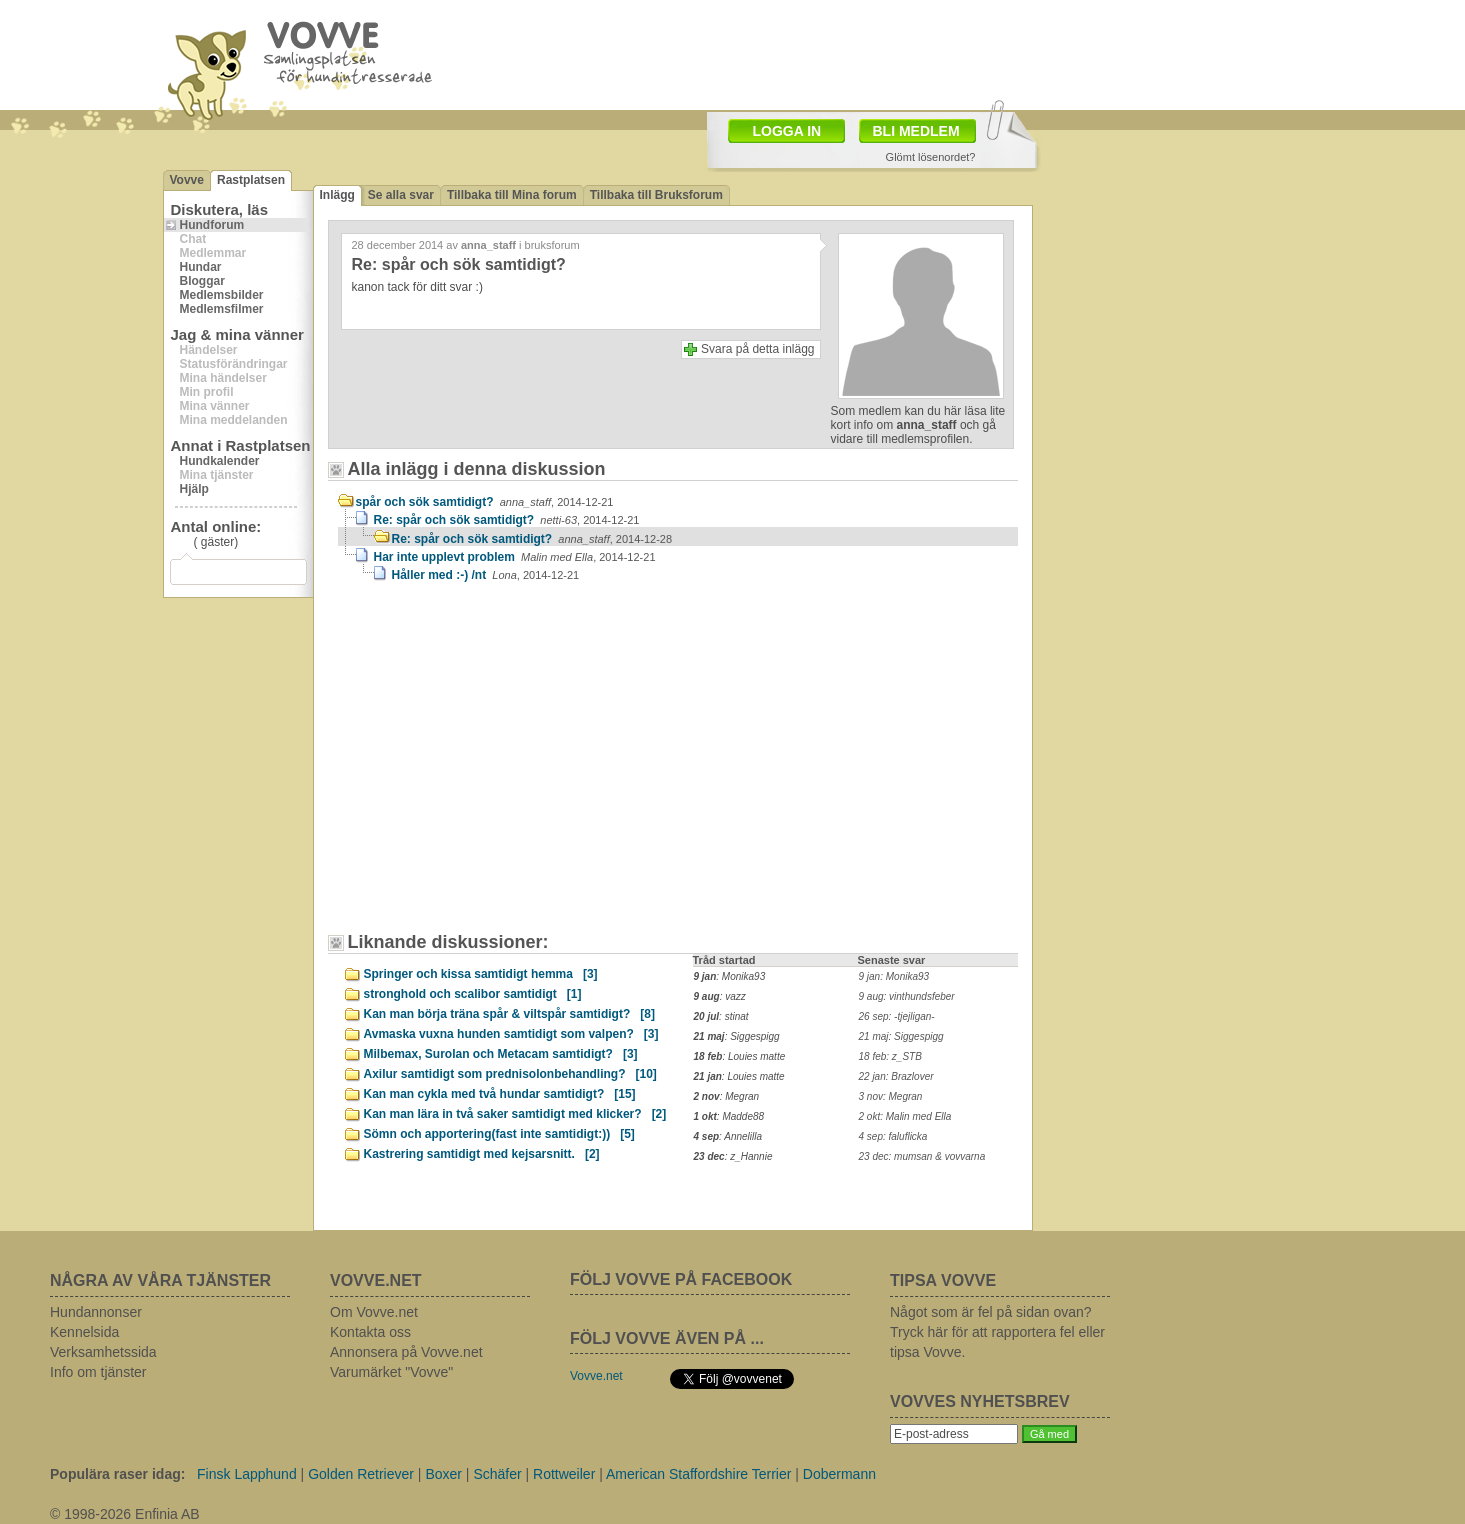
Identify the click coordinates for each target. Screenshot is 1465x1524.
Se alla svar (401, 195)
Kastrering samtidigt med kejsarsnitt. (482, 1154)
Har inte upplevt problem (515, 557)
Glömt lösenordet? (931, 157)
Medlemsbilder (222, 295)
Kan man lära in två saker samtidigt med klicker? (515, 1114)
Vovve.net (596, 1376)
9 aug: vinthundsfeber (907, 996)
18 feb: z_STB (890, 1056)
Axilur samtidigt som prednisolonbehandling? (510, 1074)
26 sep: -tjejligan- (897, 1016)
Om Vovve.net (374, 1312)
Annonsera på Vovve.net (406, 1352)
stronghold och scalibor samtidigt (473, 994)
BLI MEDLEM (916, 131)
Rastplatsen (251, 180)
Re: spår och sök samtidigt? (507, 520)
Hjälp (194, 489)
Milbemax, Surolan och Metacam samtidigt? (501, 1054)
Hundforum (212, 225)
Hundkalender (220, 461)
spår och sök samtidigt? (485, 502)
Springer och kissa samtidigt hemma (481, 974)
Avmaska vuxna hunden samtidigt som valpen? (511, 1034)
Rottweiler (564, 1474)
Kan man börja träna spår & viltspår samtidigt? (509, 1014)
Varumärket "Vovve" (391, 1372)
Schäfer (497, 1474)
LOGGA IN (787, 131)
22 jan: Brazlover (896, 1076)
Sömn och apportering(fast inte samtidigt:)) (499, 1134)
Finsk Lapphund (247, 1474)
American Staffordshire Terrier (698, 1474)
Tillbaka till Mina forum (512, 195)
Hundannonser (96, 1312)
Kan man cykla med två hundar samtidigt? (500, 1094)
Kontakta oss (370, 1332)
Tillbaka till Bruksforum (656, 195)
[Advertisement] (508, 767)
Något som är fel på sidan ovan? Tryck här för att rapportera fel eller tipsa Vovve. (997, 1332)
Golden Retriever (361, 1474)
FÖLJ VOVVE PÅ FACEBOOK (681, 1279)
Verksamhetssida (103, 1352)
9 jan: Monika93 (894, 976)
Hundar (201, 267)
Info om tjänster (98, 1372)
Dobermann (839, 1474)
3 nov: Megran (891, 1096)
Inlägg (337, 195)
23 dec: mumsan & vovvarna (922, 1156)
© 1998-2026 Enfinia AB (125, 1514)
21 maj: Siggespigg (901, 1036)
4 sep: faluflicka (893, 1136)
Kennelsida (84, 1332)
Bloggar (202, 281)
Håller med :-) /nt (486, 575)
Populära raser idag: (117, 1474)
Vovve (187, 180)
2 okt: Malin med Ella (905, 1116)
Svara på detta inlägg (757, 349)
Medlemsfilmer (222, 309)
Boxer (443, 1474)
